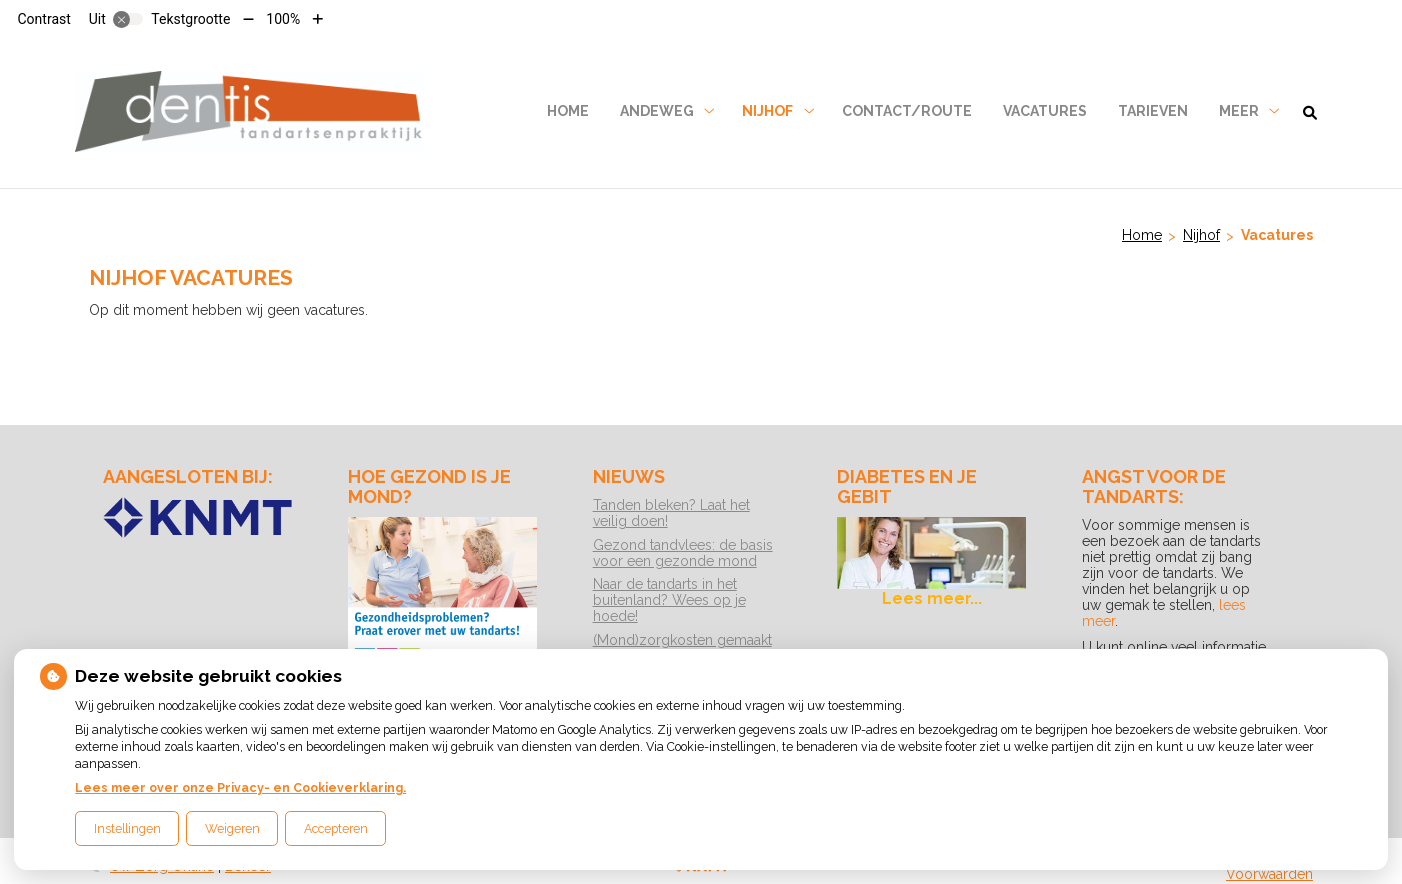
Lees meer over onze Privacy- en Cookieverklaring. (240, 787)
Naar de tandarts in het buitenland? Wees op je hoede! (669, 600)
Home (568, 111)
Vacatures (1045, 111)
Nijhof (767, 111)
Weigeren (232, 828)
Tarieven (1153, 111)
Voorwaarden (1269, 874)
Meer (1239, 111)
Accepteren (336, 828)
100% (283, 19)
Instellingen (127, 828)
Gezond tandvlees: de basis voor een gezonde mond (683, 553)
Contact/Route (907, 111)
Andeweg (657, 111)
